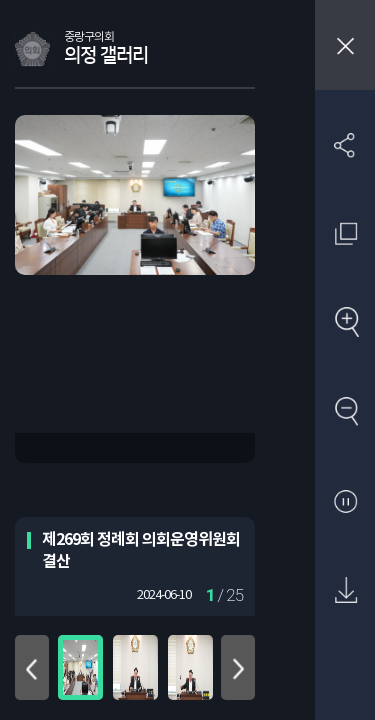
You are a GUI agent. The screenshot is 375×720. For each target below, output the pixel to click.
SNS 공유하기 (345, 144)
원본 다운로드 (345, 591)
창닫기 (345, 45)
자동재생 (345, 502)
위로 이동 (32, 667)
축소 (345, 412)
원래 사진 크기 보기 (345, 233)
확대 (345, 323)
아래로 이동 (238, 667)
